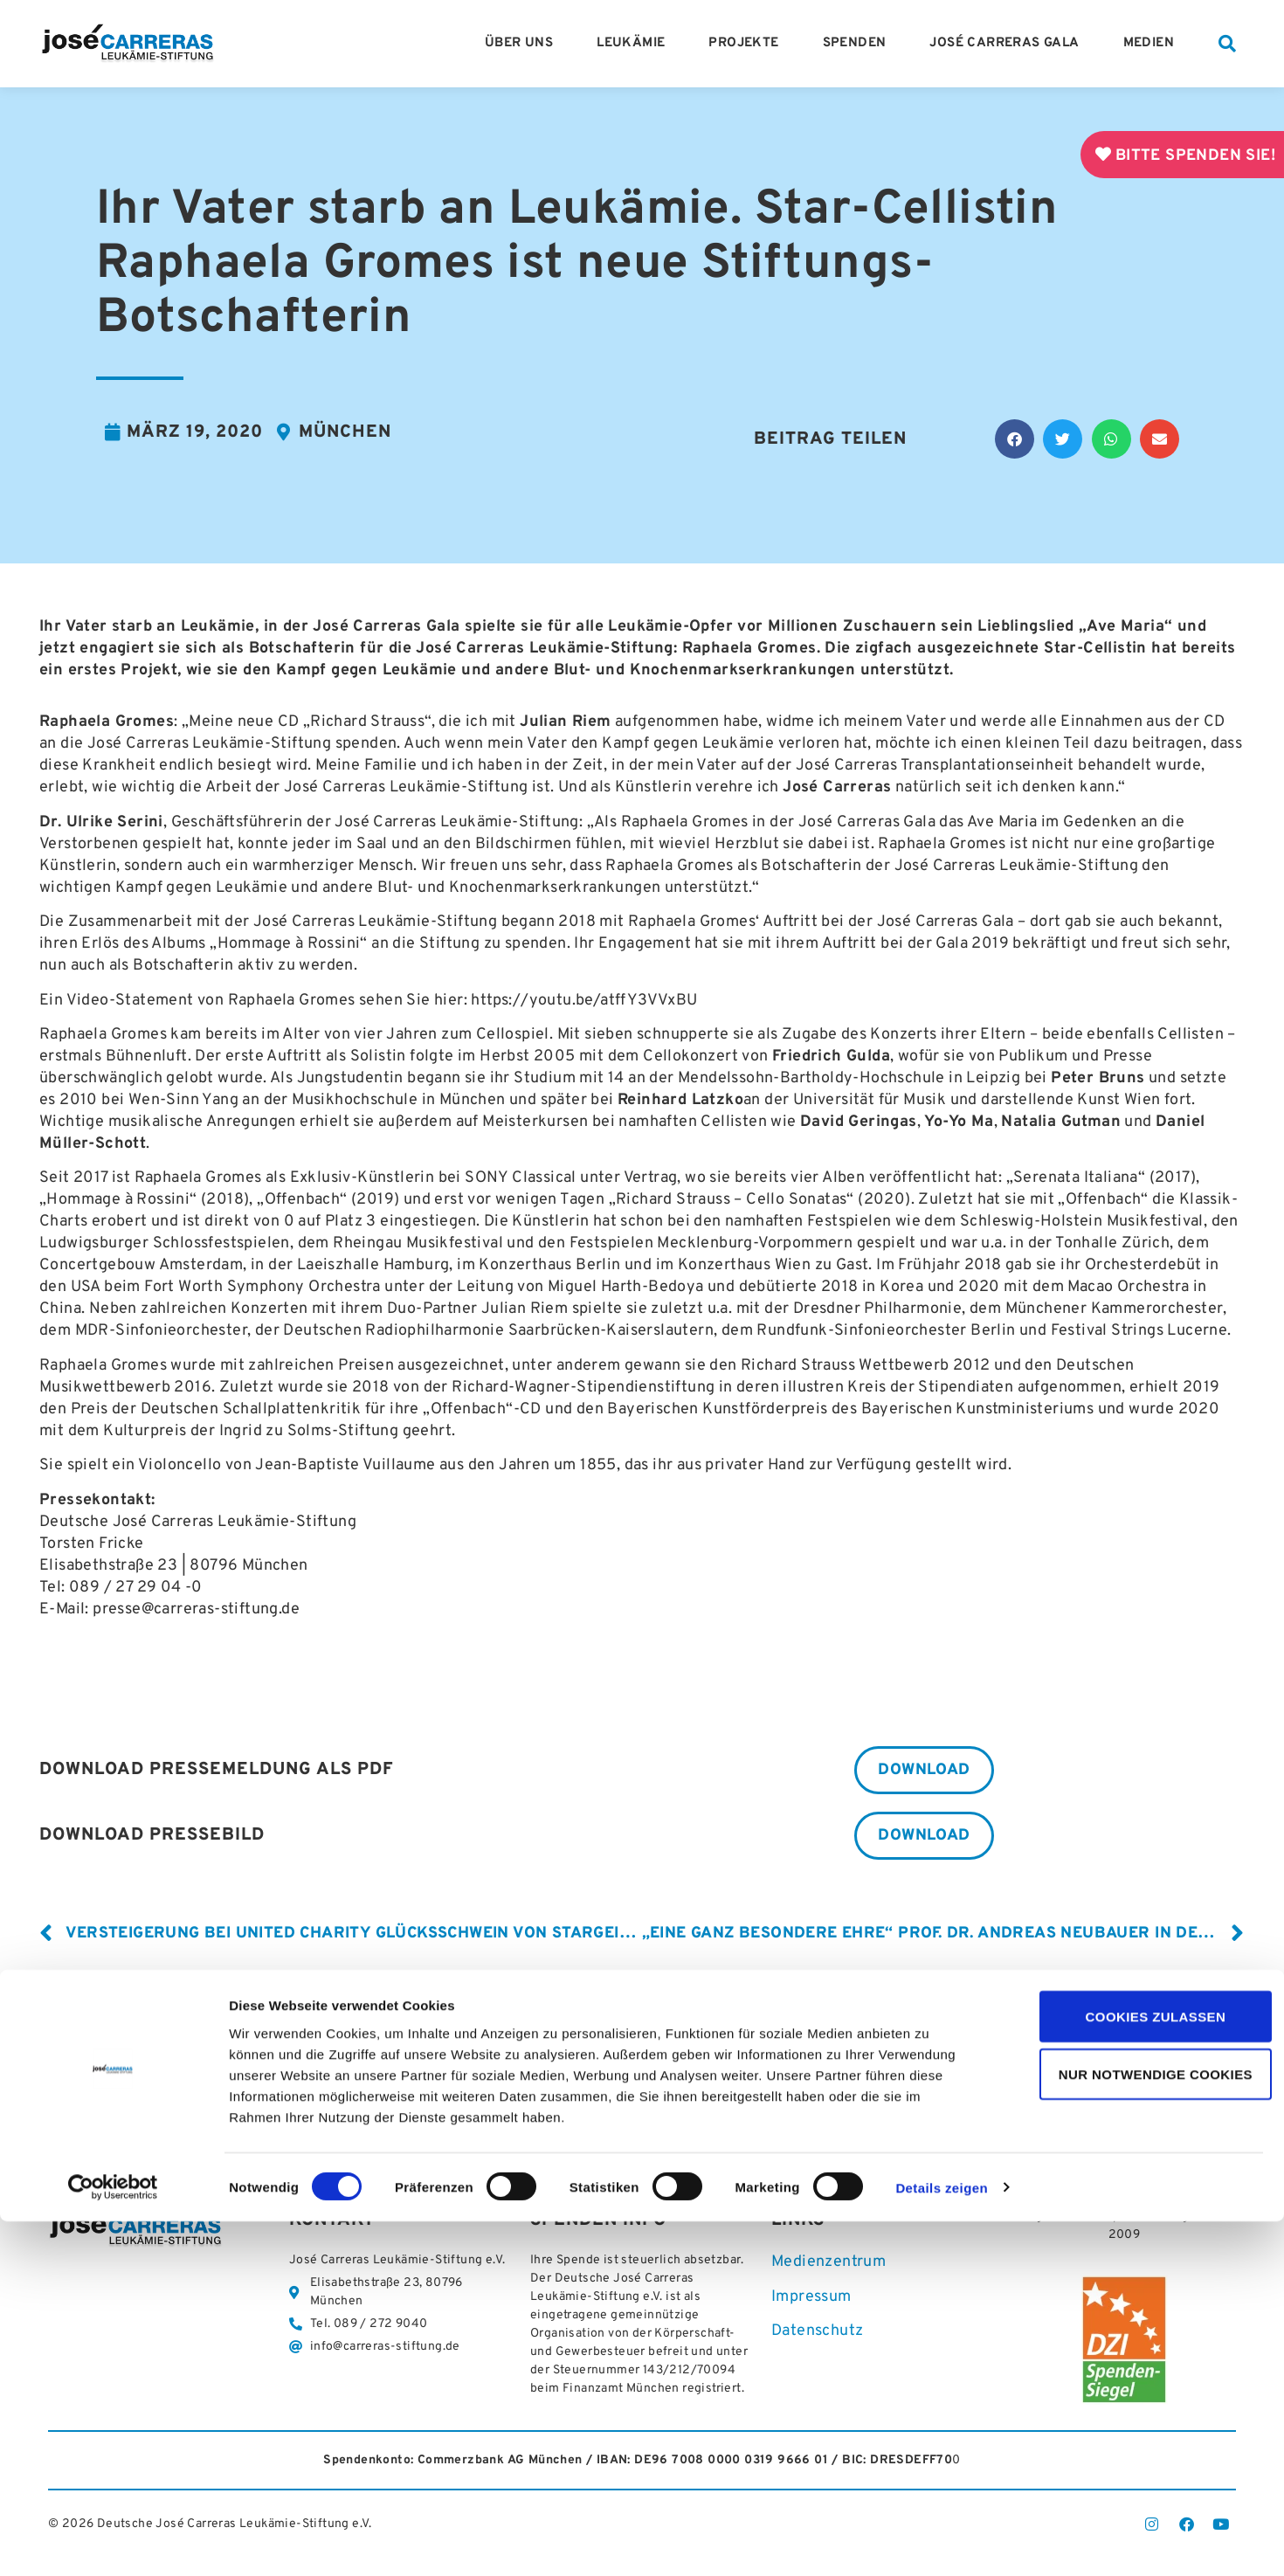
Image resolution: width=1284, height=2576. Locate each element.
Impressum (811, 2300)
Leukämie (635, 43)
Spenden (859, 43)
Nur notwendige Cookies (1138, 2428)
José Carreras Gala (1008, 43)
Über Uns (523, 43)
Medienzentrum (828, 2266)
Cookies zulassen (1138, 2370)
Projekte (747, 43)
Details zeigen (941, 2542)
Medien (1153, 43)
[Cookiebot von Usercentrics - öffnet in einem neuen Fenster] (113, 2542)
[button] (1227, 43)
